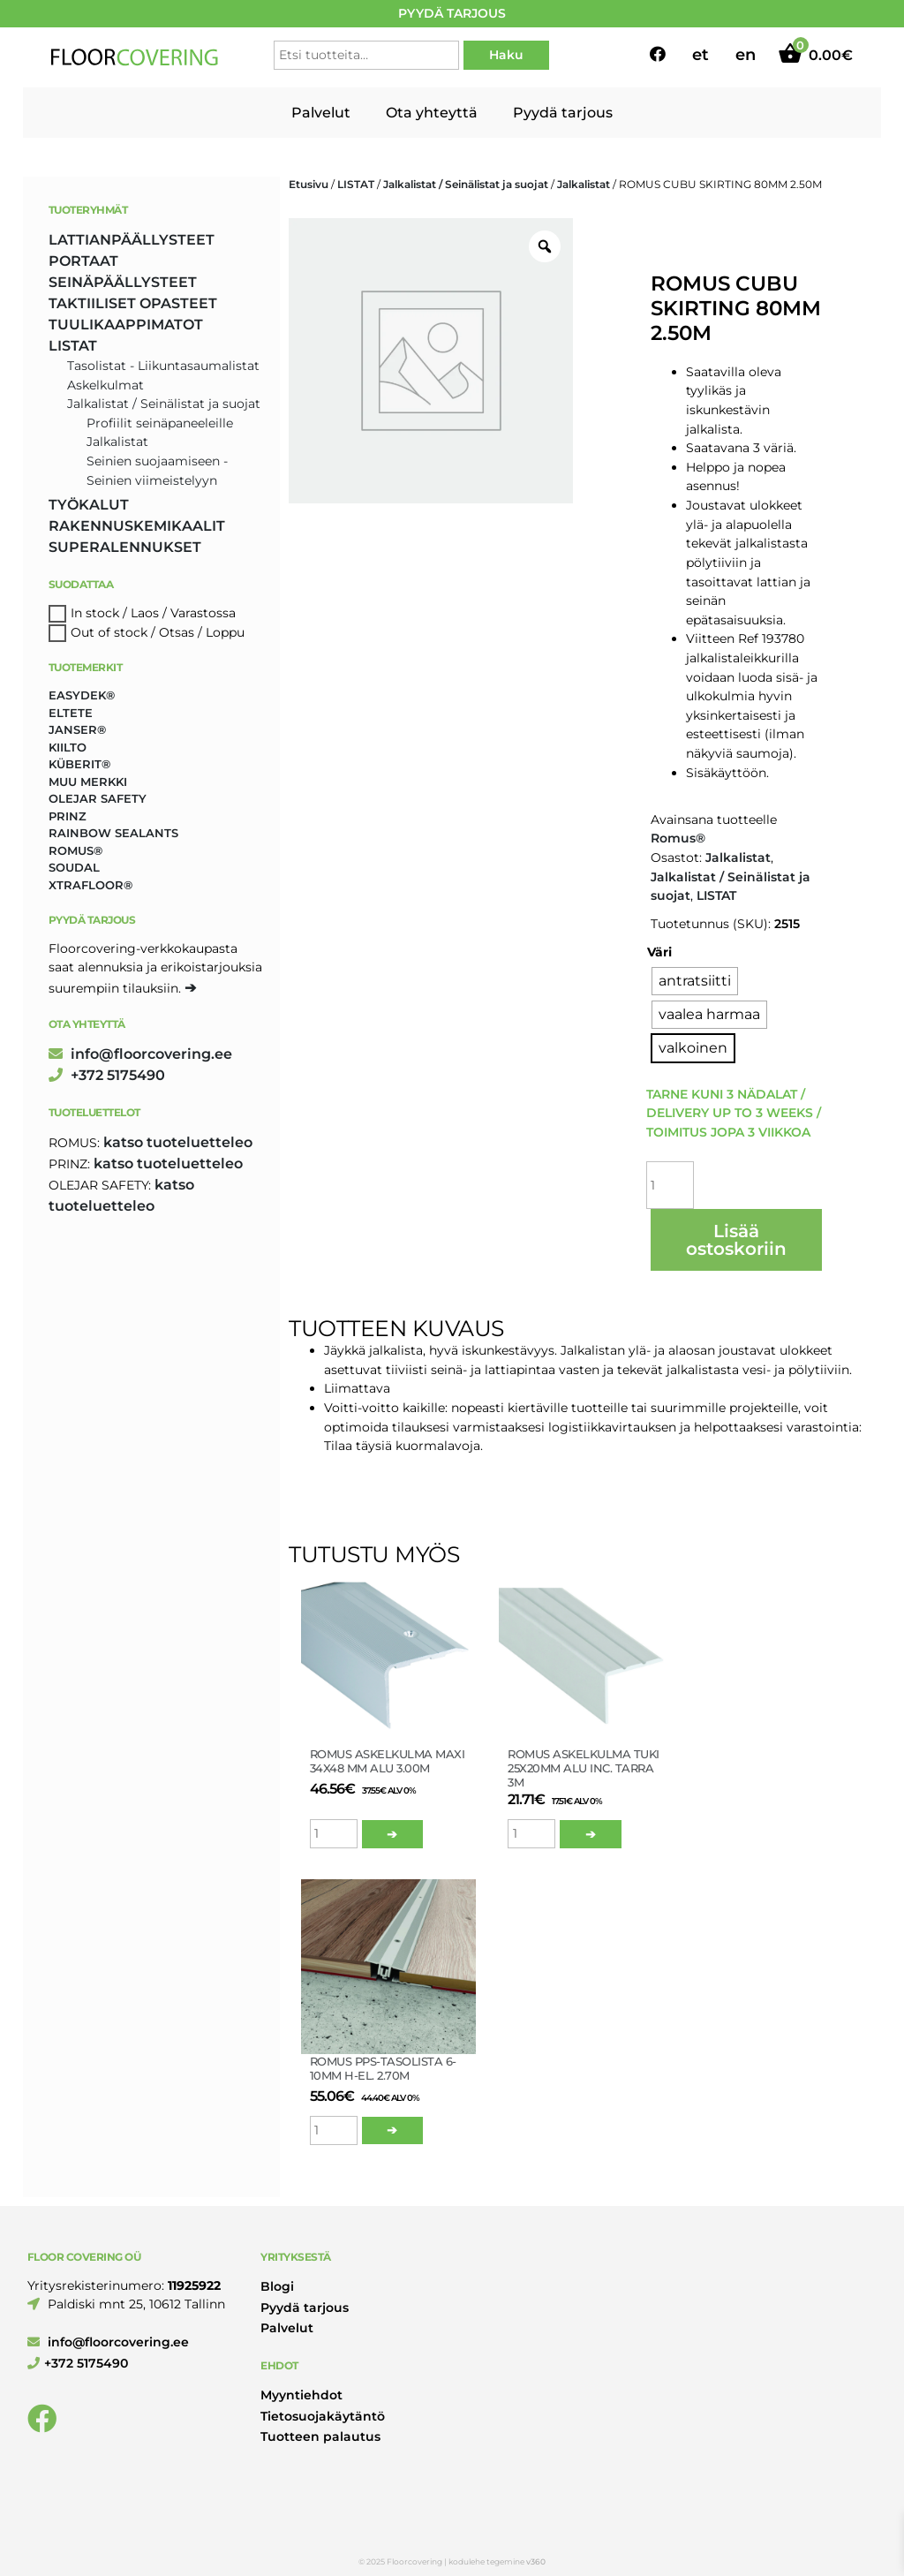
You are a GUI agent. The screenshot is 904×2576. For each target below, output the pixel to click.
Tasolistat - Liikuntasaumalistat (163, 366)
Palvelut (320, 112)
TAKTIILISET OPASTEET (133, 303)
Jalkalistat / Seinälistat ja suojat (465, 184)
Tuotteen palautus (320, 2436)
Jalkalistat (583, 184)
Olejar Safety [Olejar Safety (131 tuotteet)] (98, 798)
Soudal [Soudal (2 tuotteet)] (74, 867)
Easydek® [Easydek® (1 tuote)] (82, 695)
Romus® (678, 838)
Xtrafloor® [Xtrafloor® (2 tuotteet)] (90, 885)
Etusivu (308, 184)
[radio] (694, 981)
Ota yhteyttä (432, 112)
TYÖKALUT (89, 504)
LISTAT (355, 184)
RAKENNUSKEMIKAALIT (137, 525)
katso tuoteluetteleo (177, 1142)
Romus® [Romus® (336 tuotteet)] (75, 850)
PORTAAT (83, 261)
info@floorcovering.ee (140, 1054)
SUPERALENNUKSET (125, 547)
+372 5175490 (107, 1075)
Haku (506, 55)
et (700, 54)
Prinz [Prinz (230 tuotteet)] (68, 816)
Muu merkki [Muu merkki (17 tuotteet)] (88, 781)
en (745, 54)
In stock (95, 613)
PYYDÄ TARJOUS (452, 13)
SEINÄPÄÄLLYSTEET (123, 282)
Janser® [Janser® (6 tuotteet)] (77, 729)
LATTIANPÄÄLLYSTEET (132, 239)
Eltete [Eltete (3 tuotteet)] (71, 713)
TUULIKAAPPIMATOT (126, 324)
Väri (659, 952)
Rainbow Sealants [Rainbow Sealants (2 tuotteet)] (113, 833)
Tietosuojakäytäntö (322, 2416)
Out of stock (109, 632)
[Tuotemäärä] (670, 1185)
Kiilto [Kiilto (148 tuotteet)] (68, 747)
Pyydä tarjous (563, 112)
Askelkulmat (105, 385)
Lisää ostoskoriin (736, 1239)
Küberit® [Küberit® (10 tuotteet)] (79, 764)
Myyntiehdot (301, 2395)
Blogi (277, 2286)
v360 (536, 2561)
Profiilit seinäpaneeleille (160, 423)
